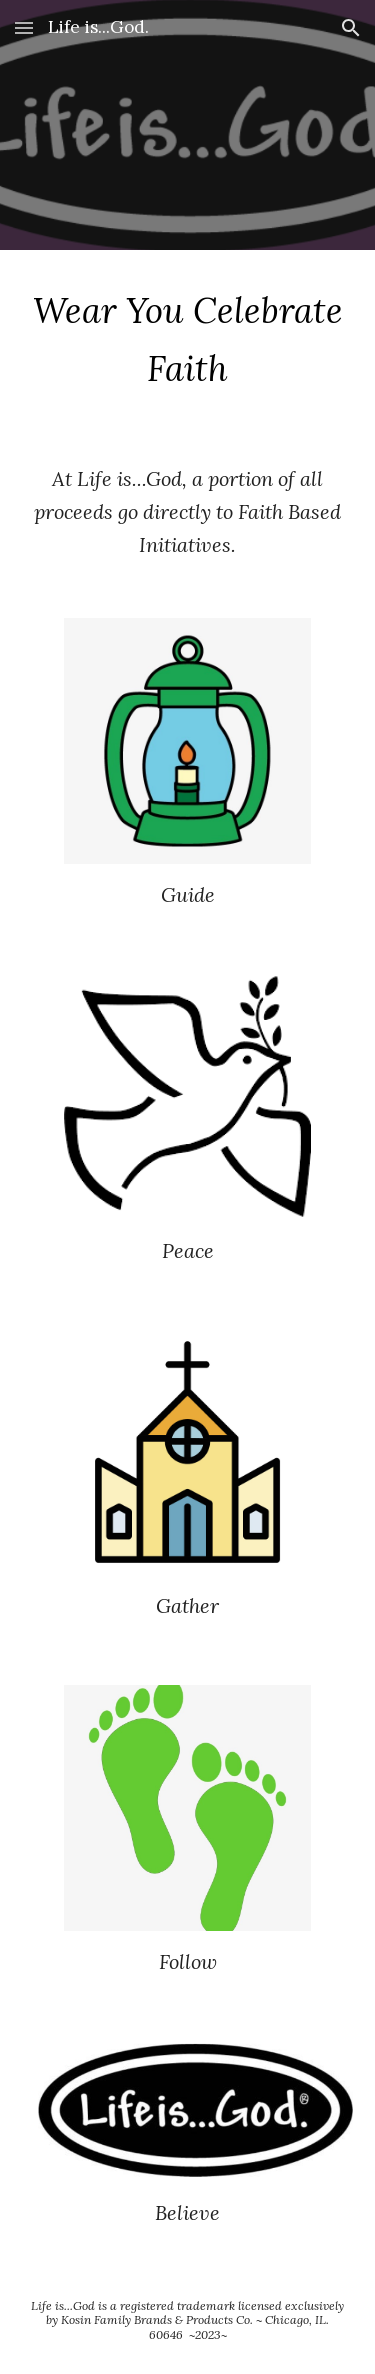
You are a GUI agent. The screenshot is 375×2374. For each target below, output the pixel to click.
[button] (24, 27)
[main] (188, 340)
